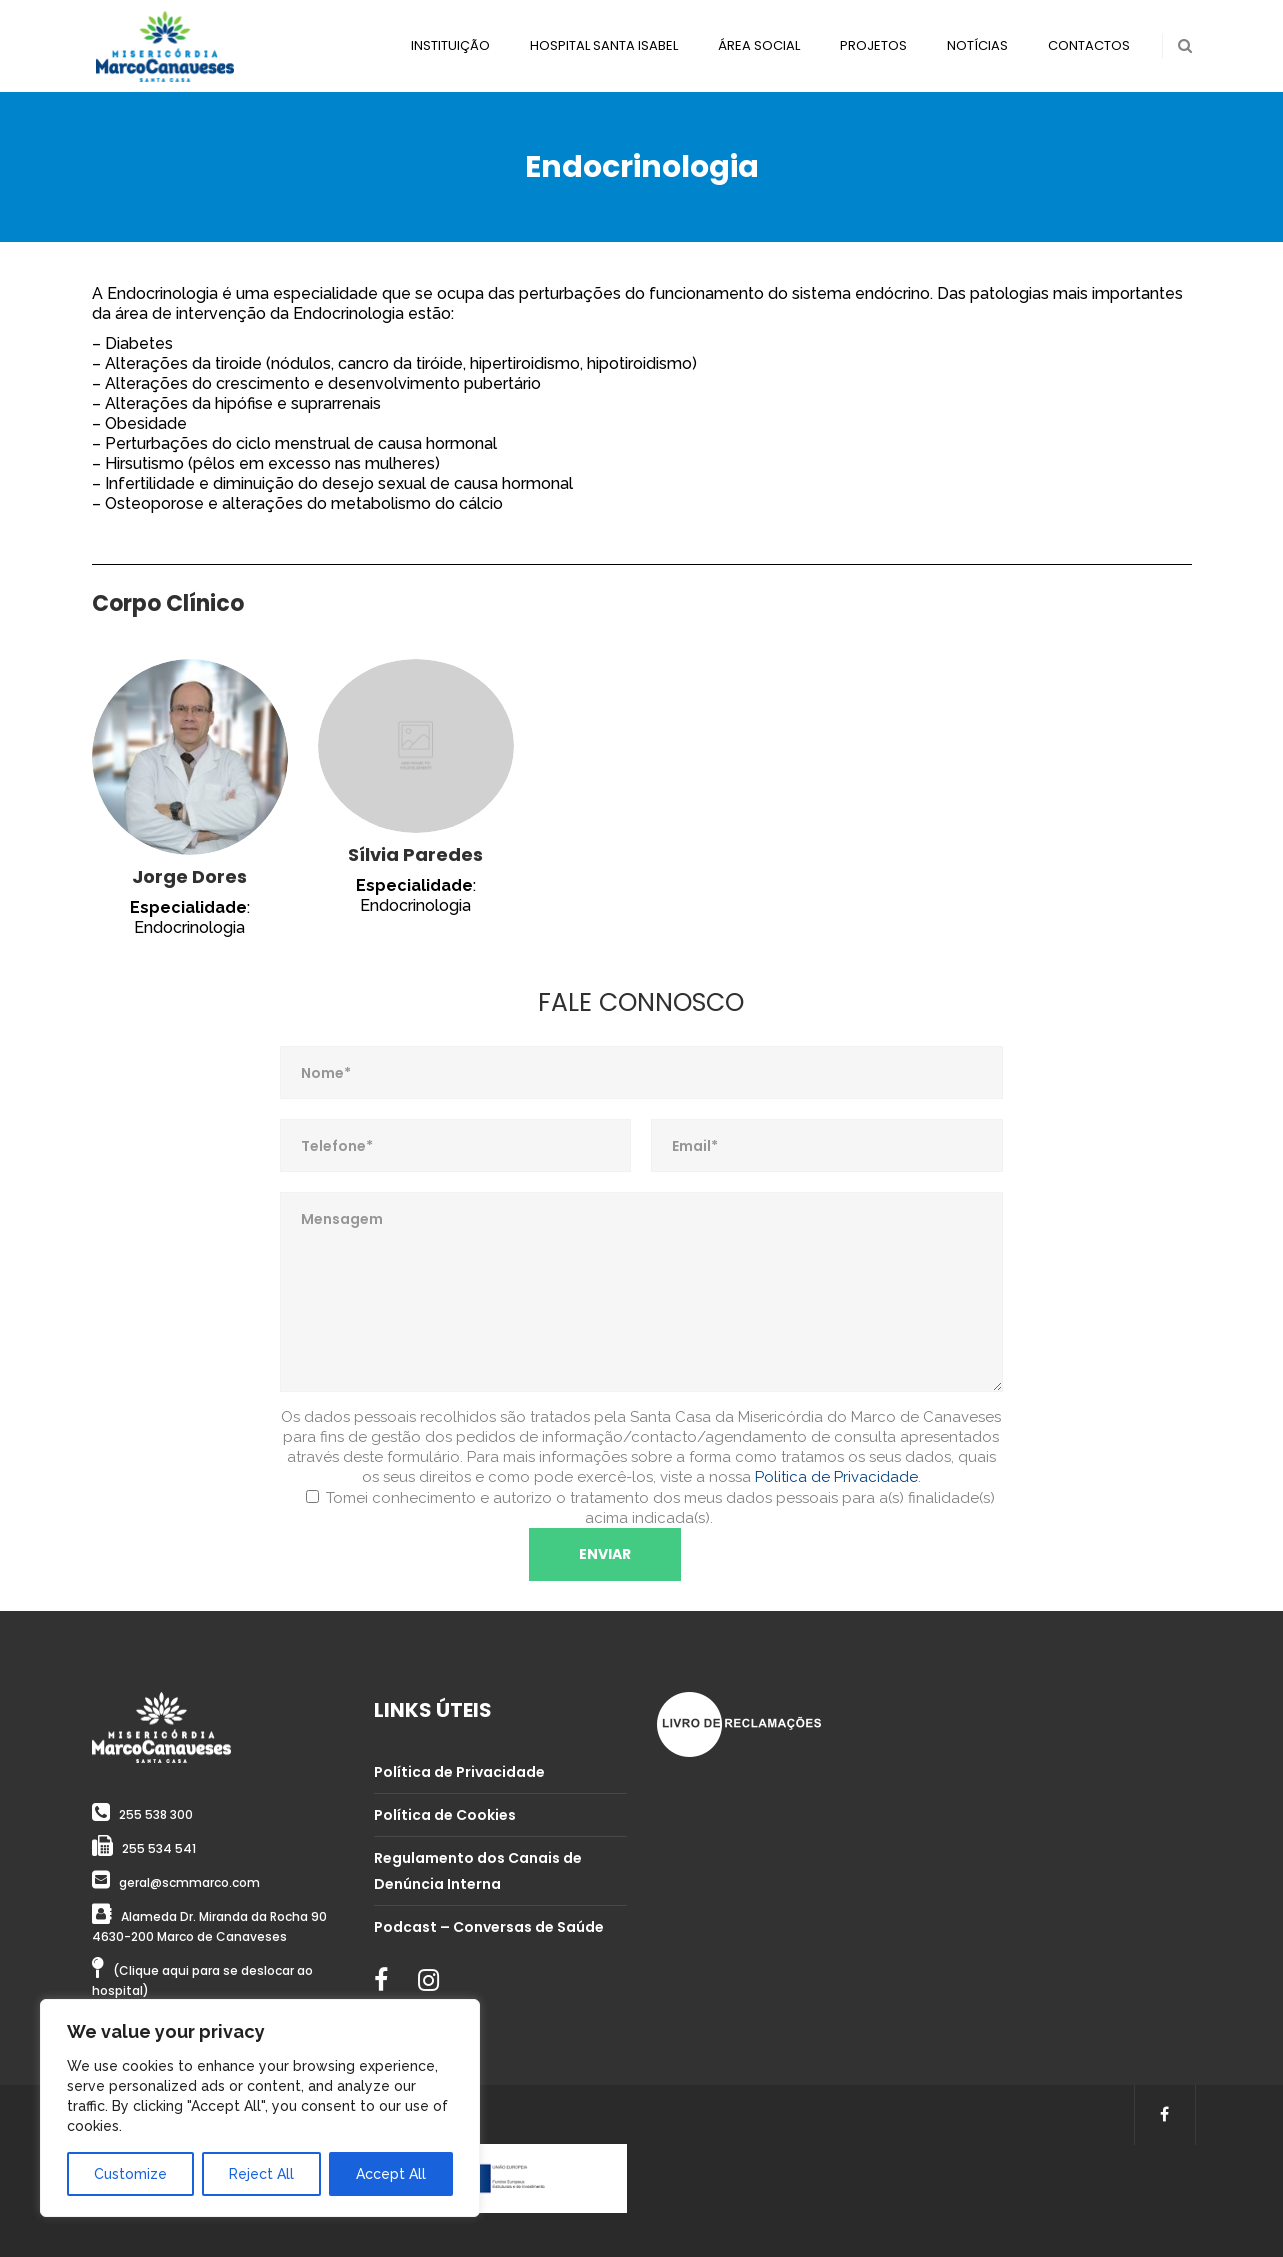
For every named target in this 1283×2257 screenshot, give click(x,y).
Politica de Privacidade (836, 1477)
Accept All (391, 2174)
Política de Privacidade (459, 1772)
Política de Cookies (445, 1815)
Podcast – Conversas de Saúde (489, 1927)
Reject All (261, 2174)
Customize (130, 2174)
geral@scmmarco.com (189, 1882)
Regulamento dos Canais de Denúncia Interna (478, 1871)
